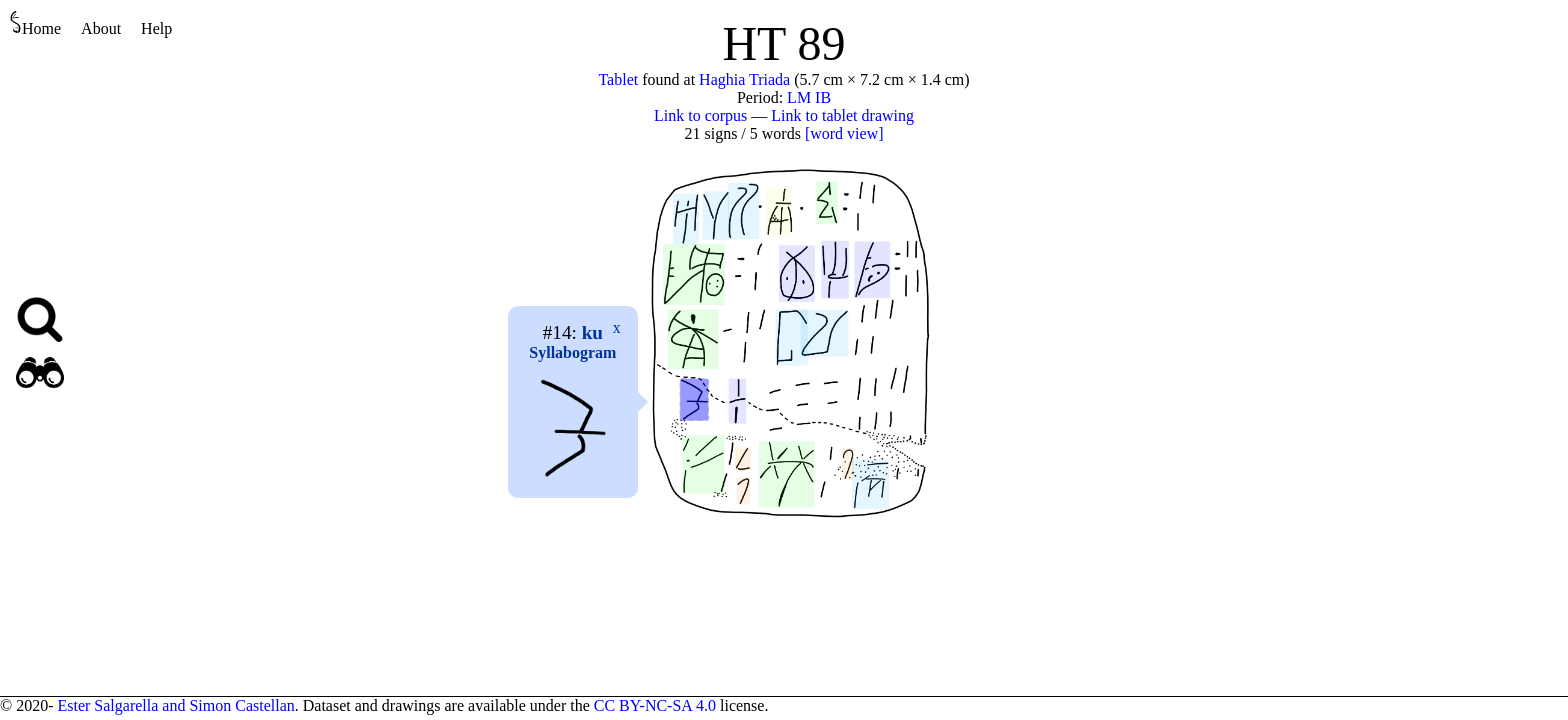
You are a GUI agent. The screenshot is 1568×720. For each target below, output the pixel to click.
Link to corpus (700, 115)
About (101, 28)
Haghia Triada (744, 79)
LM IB (809, 97)
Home (35, 23)
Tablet (618, 79)
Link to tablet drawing (842, 115)
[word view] (844, 133)
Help (156, 28)
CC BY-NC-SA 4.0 (655, 705)
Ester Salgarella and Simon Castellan (175, 705)
